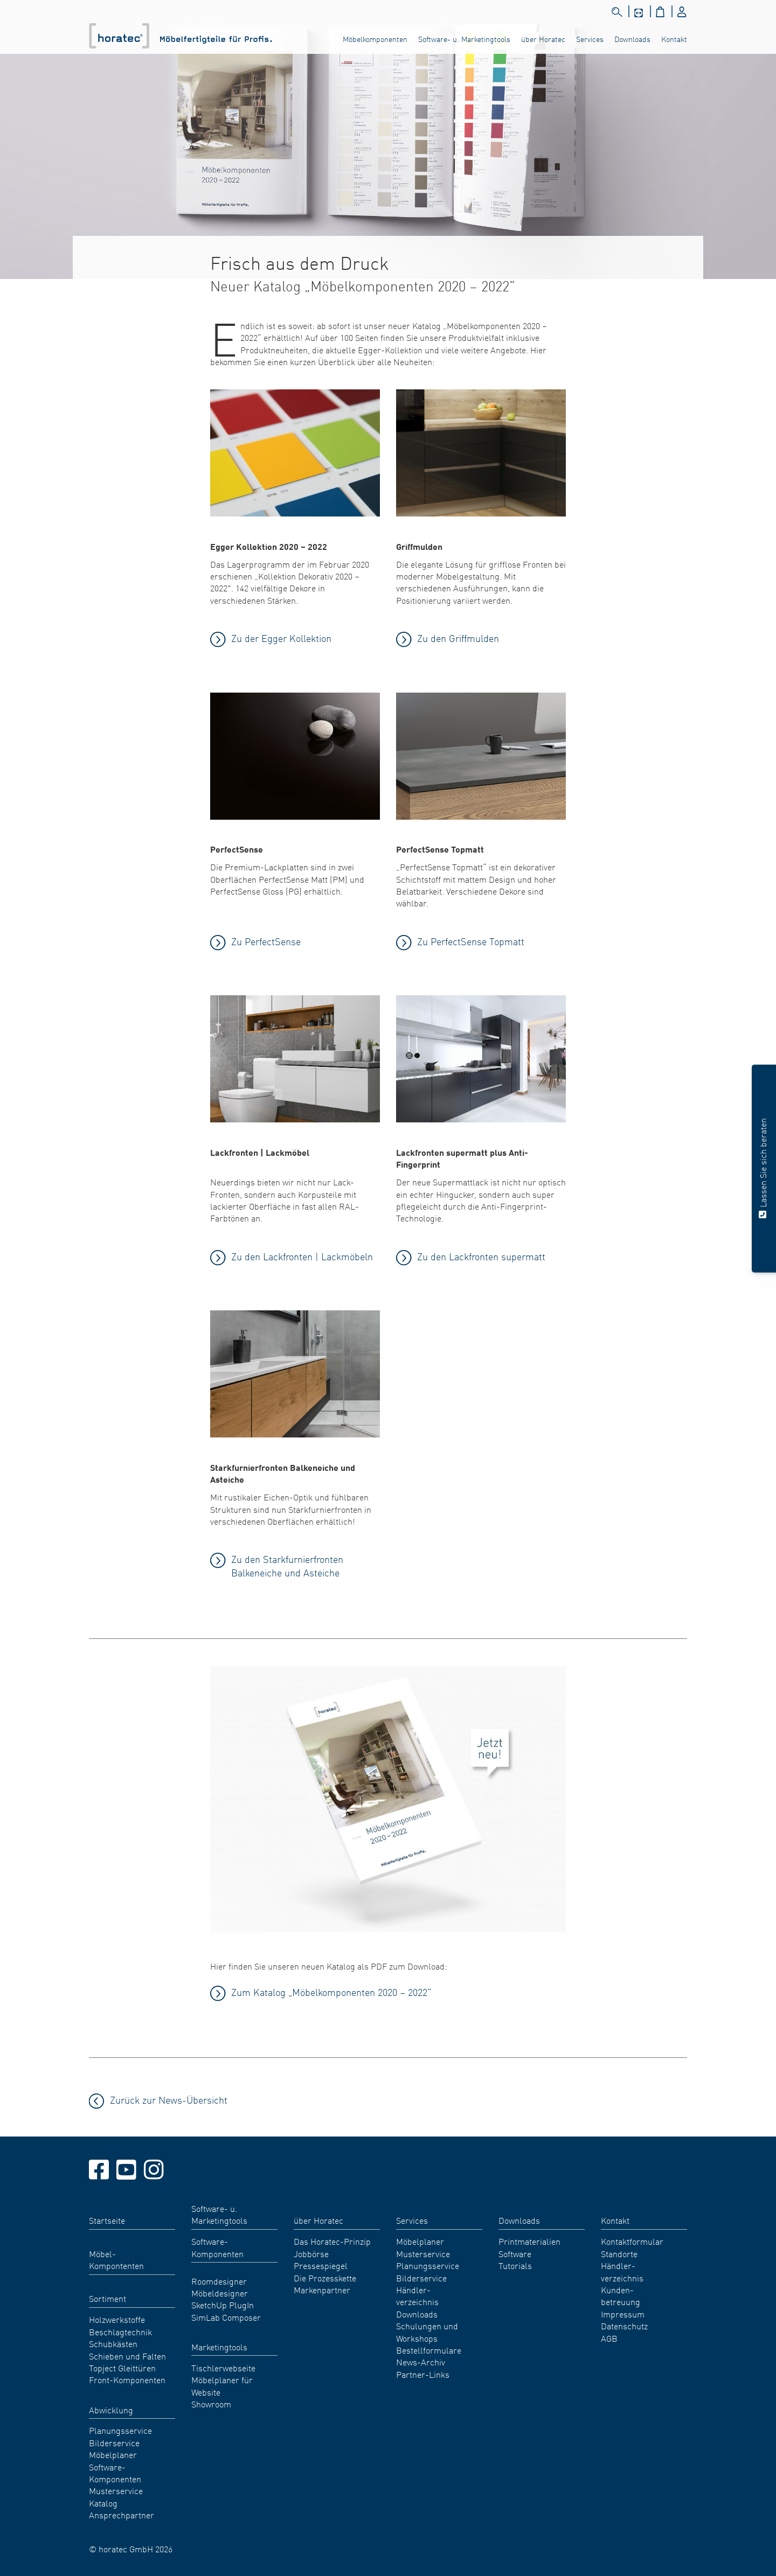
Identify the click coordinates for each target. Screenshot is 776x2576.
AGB (609, 2337)
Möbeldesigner (219, 2292)
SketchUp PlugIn (222, 2304)
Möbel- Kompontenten (116, 2259)
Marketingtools (219, 2346)
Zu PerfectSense (266, 941)
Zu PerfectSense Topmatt (470, 941)
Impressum (623, 2313)
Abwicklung (111, 2409)
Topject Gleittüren (122, 2367)
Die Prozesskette (325, 2277)
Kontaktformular (632, 2241)
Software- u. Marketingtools (464, 39)
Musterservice (116, 2490)
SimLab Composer (226, 2316)
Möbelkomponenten (375, 39)
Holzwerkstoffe (117, 2319)
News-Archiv (420, 2361)
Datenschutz (624, 2325)
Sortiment (107, 2298)
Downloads (632, 39)
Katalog (103, 2502)
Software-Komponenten (115, 2472)
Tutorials (515, 2265)
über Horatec (543, 39)
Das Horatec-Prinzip (332, 2241)
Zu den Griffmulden (458, 638)
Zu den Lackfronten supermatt (481, 1256)
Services (590, 39)
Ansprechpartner (121, 2514)
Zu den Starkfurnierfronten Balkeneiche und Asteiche (287, 1565)
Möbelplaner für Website (222, 2385)
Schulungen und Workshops (427, 2331)
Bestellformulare (428, 2349)
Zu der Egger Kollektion (281, 638)
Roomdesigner (219, 2280)
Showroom (211, 2403)
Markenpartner (322, 2289)
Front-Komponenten (127, 2379)
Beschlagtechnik (120, 2331)
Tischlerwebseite (223, 2367)
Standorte (619, 2253)
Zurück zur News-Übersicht (168, 2099)
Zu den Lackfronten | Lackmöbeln (302, 1256)
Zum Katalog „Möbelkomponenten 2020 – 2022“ (331, 1992)
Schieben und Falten (127, 2355)
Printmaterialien (529, 2241)
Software (514, 2253)
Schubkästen (113, 2343)
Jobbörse (311, 2253)
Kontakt (674, 39)
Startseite (107, 2220)
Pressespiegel (321, 2265)
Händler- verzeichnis (417, 2295)
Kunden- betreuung (620, 2295)
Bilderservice (114, 2442)
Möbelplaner (113, 2454)
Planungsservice (120, 2430)
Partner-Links (422, 2374)
